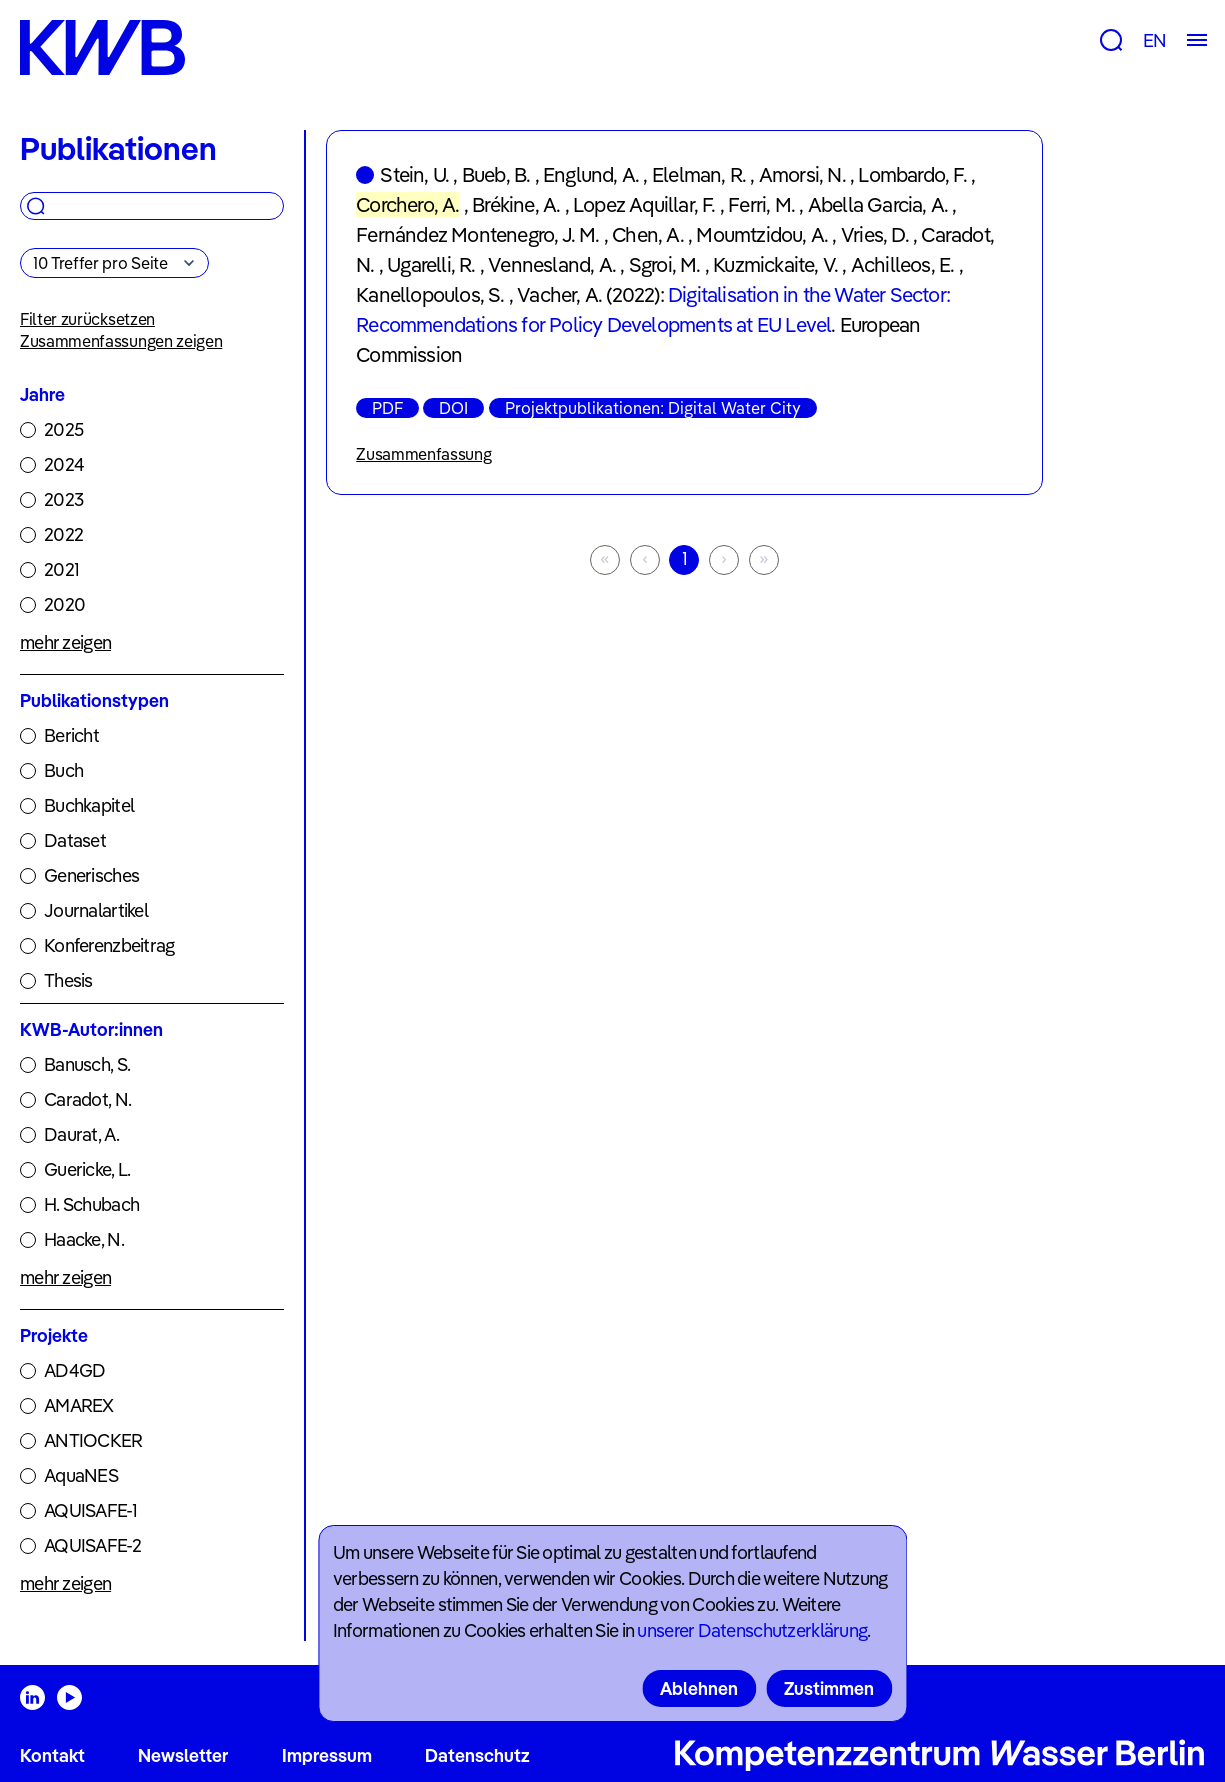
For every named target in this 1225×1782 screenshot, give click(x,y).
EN (1154, 40)
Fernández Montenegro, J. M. (477, 234)
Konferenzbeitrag (109, 945)
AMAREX (79, 1405)
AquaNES (81, 1475)
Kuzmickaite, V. (775, 264)
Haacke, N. (84, 1239)
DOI (453, 408)
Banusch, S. (87, 1064)
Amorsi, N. (802, 174)
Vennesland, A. (552, 264)
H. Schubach (91, 1204)
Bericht (71, 735)
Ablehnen (699, 1688)
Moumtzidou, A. (762, 234)
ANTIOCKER (93, 1440)
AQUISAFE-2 (92, 1545)
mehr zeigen (65, 642)
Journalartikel (96, 910)
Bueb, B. (496, 174)
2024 (64, 464)
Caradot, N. (87, 1099)
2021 (61, 569)
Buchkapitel (89, 805)
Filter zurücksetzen (87, 319)
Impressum (327, 1755)
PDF (387, 408)
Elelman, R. (699, 174)
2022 (63, 534)
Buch (63, 770)
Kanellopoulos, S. (430, 294)
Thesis (68, 980)
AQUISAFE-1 (90, 1510)
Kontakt (52, 1755)
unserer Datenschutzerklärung (752, 1630)
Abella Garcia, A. (878, 204)
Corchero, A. (407, 204)
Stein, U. (414, 174)
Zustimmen (829, 1688)
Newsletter (183, 1755)
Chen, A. (648, 234)
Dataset (75, 840)
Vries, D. (875, 234)
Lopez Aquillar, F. (644, 204)
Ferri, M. (761, 204)
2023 (63, 499)
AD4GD (74, 1370)
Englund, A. (591, 174)
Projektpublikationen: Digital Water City (653, 408)
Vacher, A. (559, 294)
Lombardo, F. (912, 174)
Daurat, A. (81, 1134)
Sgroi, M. (665, 264)
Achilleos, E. (903, 264)
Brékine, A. (516, 204)
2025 (63, 429)
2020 (64, 604)
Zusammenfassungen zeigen (121, 341)
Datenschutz (477, 1755)
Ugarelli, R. (431, 264)
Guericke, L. (87, 1169)
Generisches (91, 875)
